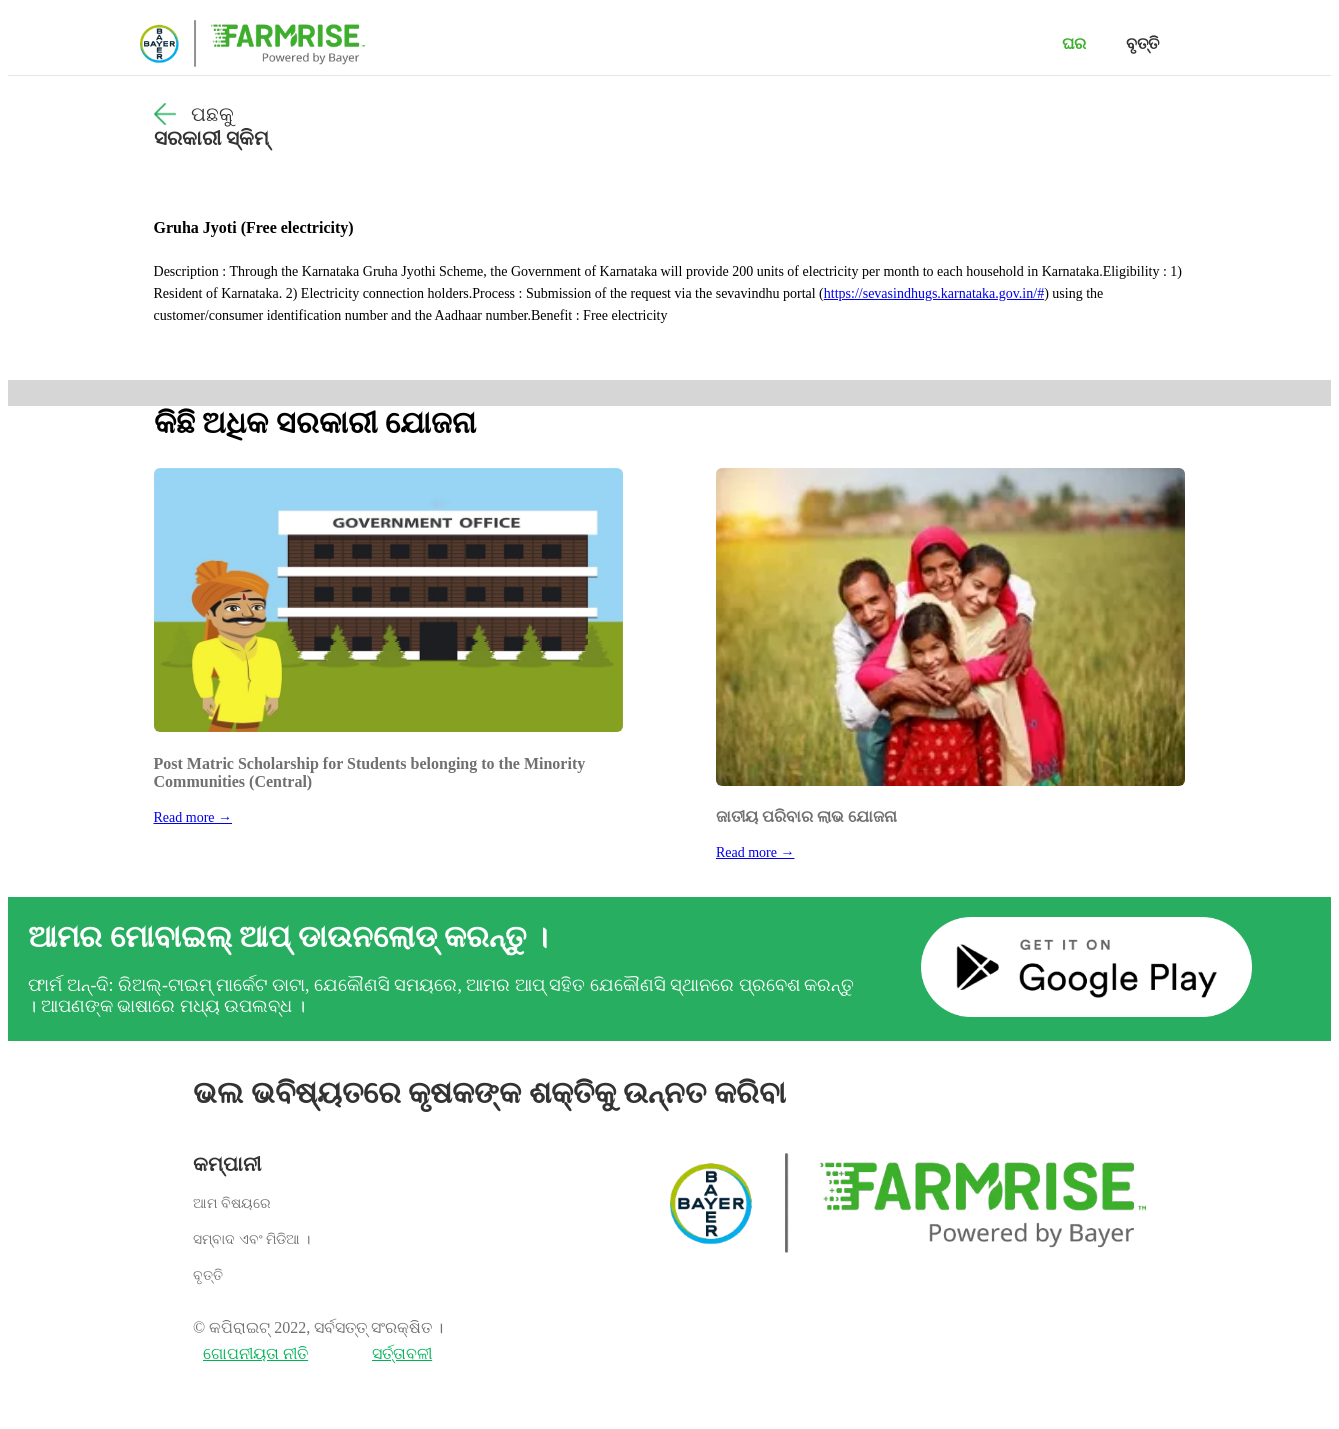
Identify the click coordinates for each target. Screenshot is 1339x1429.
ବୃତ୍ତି (1142, 43)
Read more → (193, 817)
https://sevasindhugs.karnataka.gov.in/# (934, 293)
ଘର (1074, 43)
